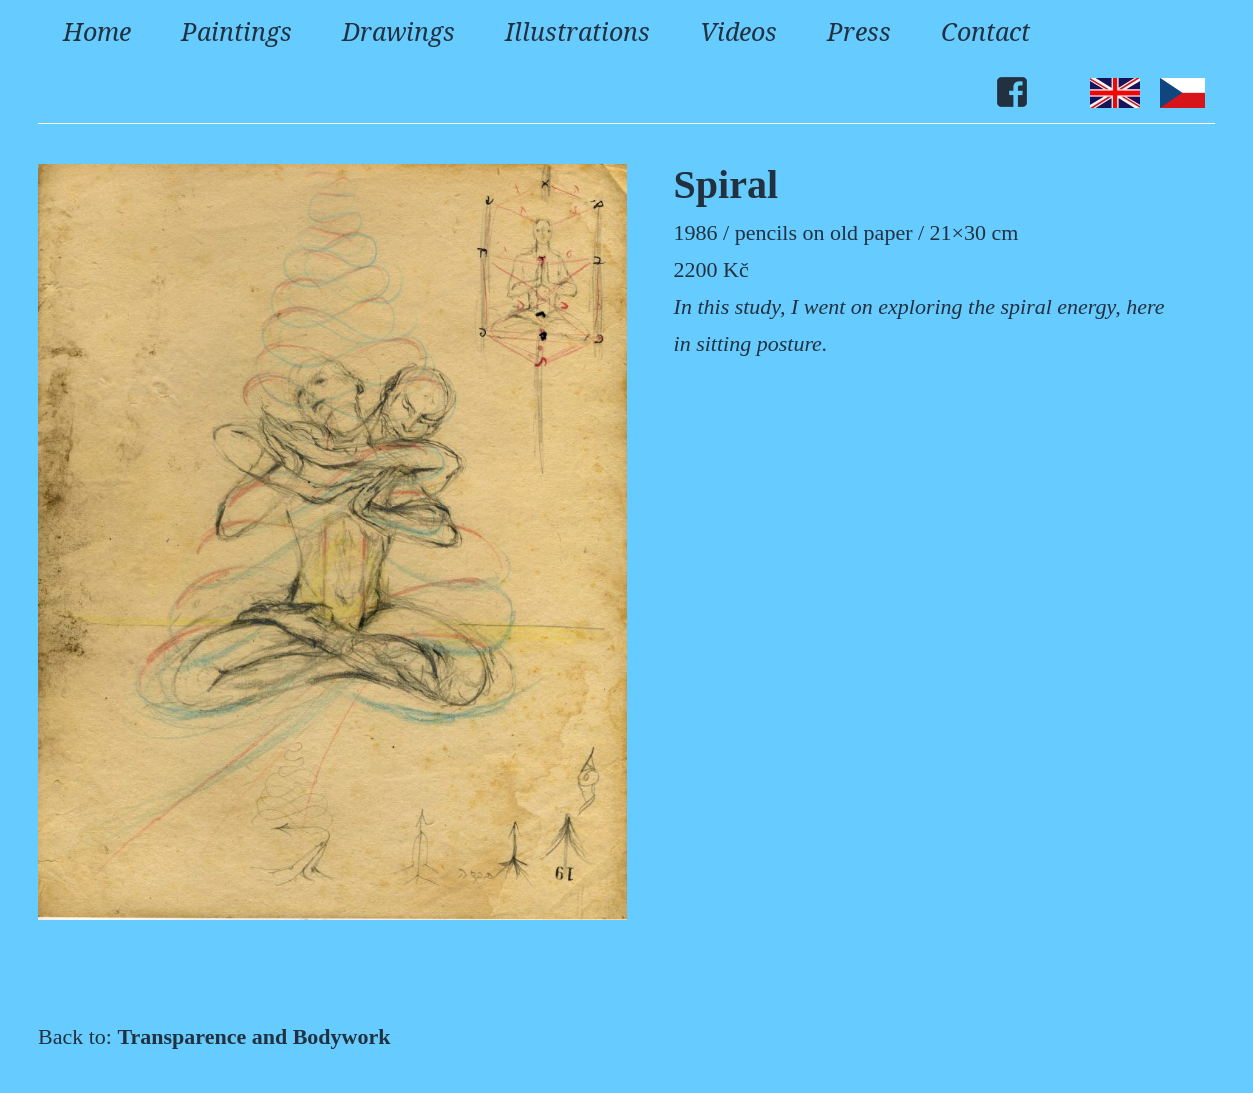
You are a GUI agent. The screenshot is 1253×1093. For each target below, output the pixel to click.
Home (97, 31)
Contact (985, 31)
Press (859, 31)
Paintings (236, 31)
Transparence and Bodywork (253, 1036)
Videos (738, 31)
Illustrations (577, 31)
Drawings (398, 31)
